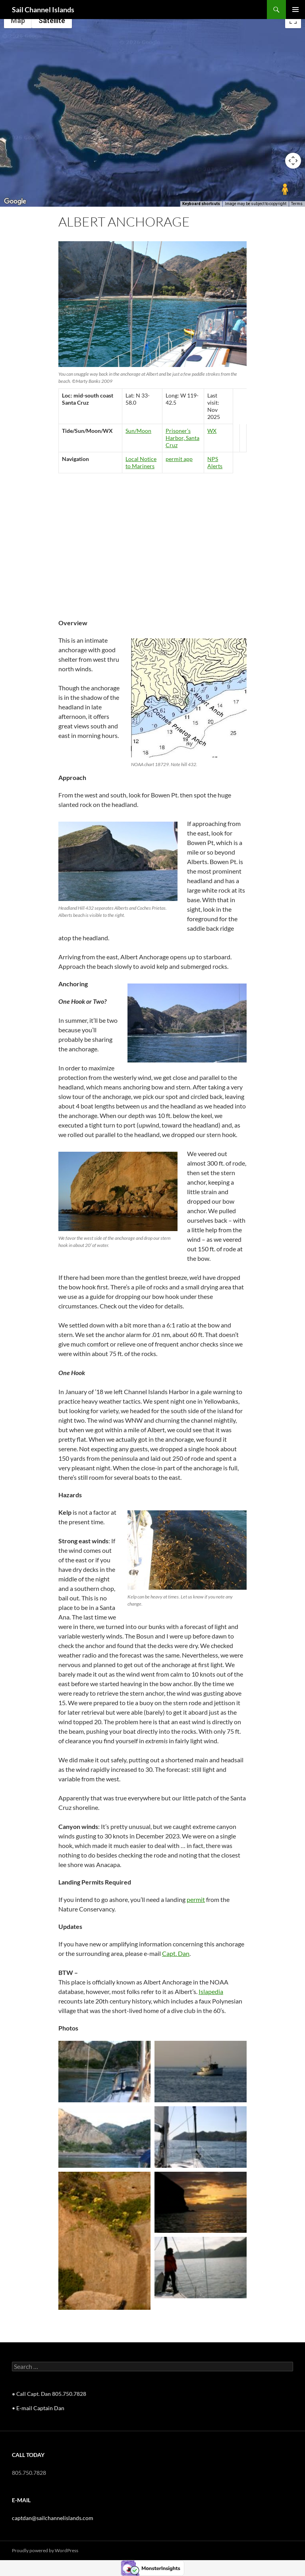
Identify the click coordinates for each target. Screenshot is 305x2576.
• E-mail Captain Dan (38, 2408)
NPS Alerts (214, 462)
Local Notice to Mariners (140, 462)
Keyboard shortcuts (201, 204)
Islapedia (211, 1991)
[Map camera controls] (293, 161)
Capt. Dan (175, 1953)
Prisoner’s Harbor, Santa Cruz (182, 437)
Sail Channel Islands (43, 9)
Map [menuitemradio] (18, 20)
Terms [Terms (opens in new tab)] (297, 204)
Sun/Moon (138, 430)
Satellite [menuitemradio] (52, 20)
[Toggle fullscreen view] (293, 20)
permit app (179, 458)
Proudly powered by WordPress (45, 2550)
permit (196, 1899)
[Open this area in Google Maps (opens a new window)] (15, 201)
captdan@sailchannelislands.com (52, 2518)
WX (211, 430)
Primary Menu (295, 9)
